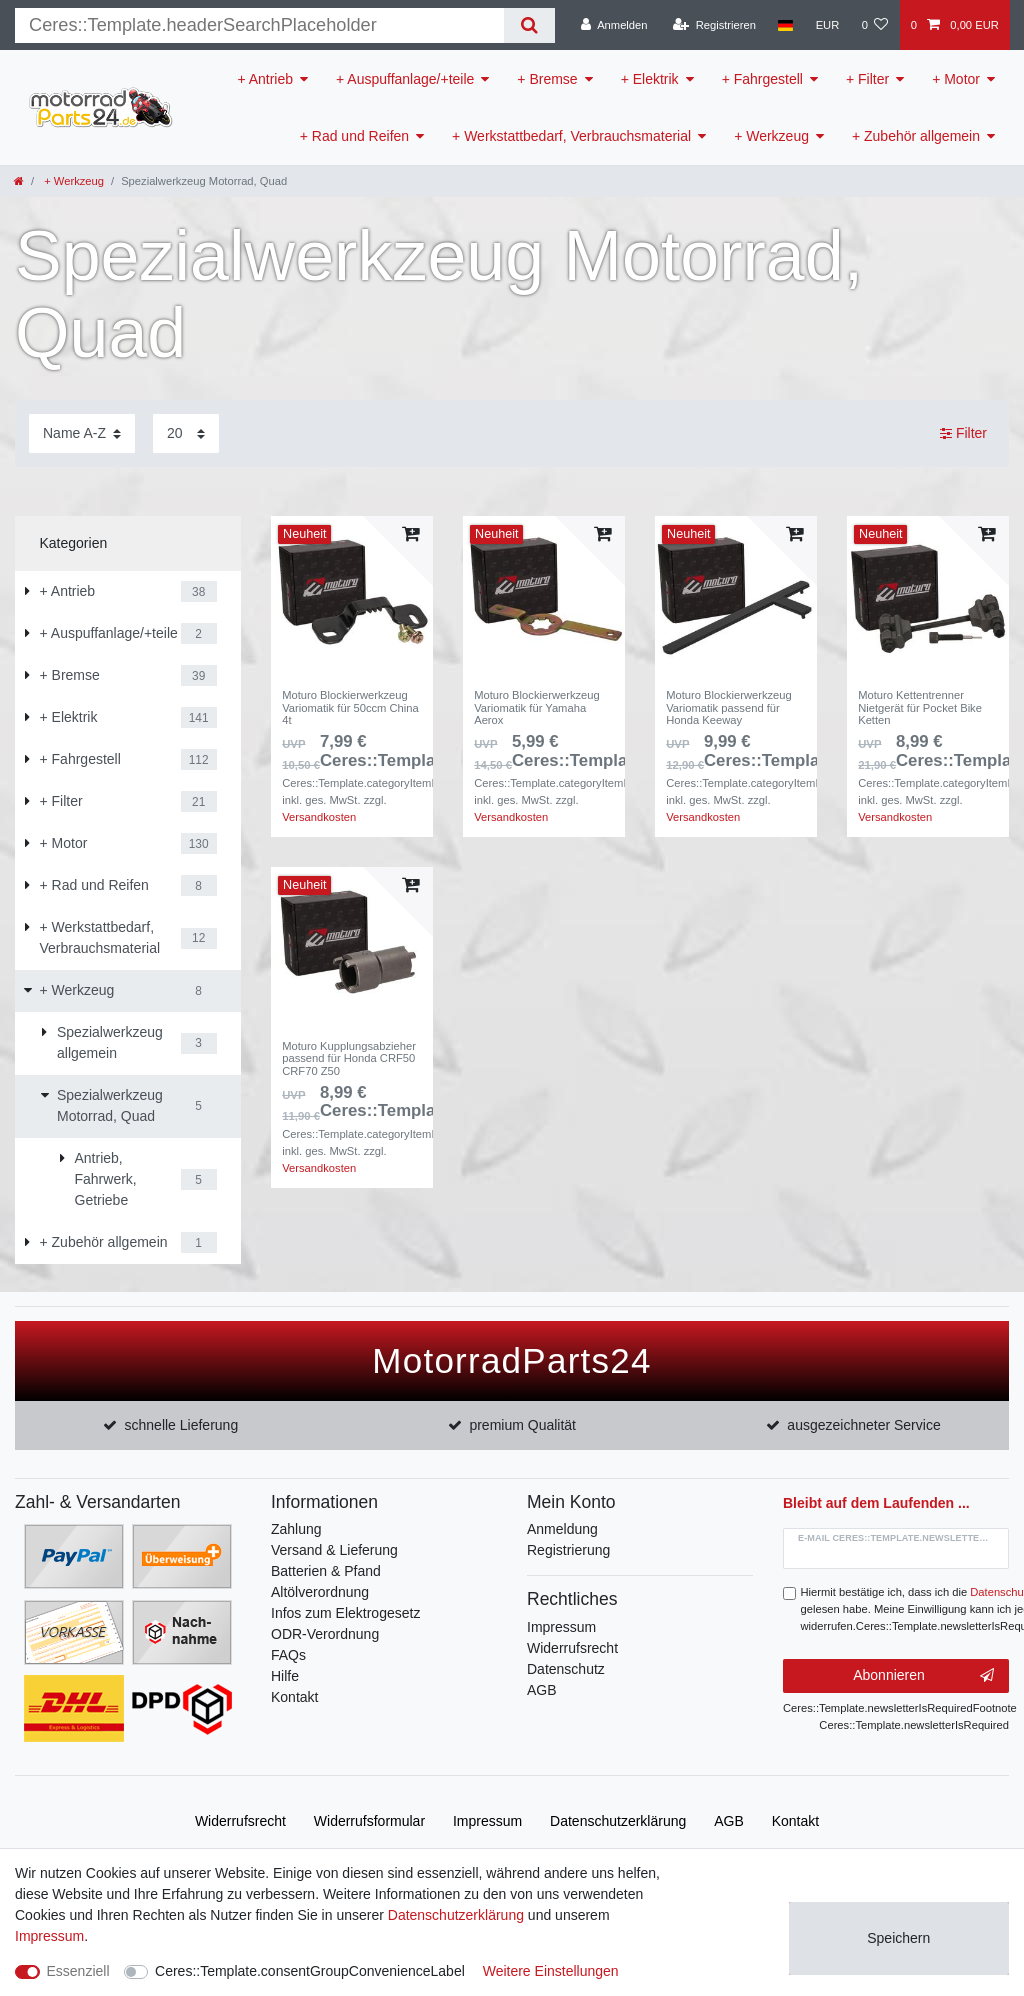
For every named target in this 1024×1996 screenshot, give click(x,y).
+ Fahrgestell (762, 79)
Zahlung (296, 1529)
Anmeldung (562, 1529)
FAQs (288, 1655)
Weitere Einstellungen (551, 1971)
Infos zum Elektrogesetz (345, 1613)
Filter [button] (963, 434)
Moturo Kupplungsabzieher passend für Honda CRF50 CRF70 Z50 (349, 1058)
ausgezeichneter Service (863, 1425)
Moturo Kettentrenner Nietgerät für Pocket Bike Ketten (920, 707)
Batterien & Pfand (326, 1571)
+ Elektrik (650, 79)
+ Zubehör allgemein (916, 136)
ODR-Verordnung (325, 1634)
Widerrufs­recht (240, 1821)
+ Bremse (547, 79)
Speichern (898, 1938)
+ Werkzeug (771, 136)
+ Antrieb (265, 79)
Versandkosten (319, 817)
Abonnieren (923, 1676)
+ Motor (956, 79)
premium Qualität (522, 1425)
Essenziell (78, 1971)
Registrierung (568, 1550)
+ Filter (867, 79)
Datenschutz (566, 1669)
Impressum (561, 1627)
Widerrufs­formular (369, 1821)
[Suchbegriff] (259, 25)
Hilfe (285, 1676)
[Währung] (827, 25)
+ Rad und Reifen (354, 136)
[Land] (785, 25)
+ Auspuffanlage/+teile (405, 79)
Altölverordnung (320, 1592)
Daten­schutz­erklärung (618, 1821)
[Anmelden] (614, 25)
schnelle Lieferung (182, 1425)
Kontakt (294, 1697)
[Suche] (529, 25)
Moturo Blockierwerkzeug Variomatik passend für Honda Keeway (729, 707)
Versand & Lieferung (334, 1550)
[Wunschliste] (874, 25)
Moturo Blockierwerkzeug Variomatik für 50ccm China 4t (350, 707)
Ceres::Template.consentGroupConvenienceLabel (310, 1971)
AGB (542, 1690)
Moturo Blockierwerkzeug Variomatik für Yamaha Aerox (537, 707)
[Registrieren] (714, 25)
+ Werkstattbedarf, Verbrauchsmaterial (571, 136)
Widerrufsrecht (572, 1648)
